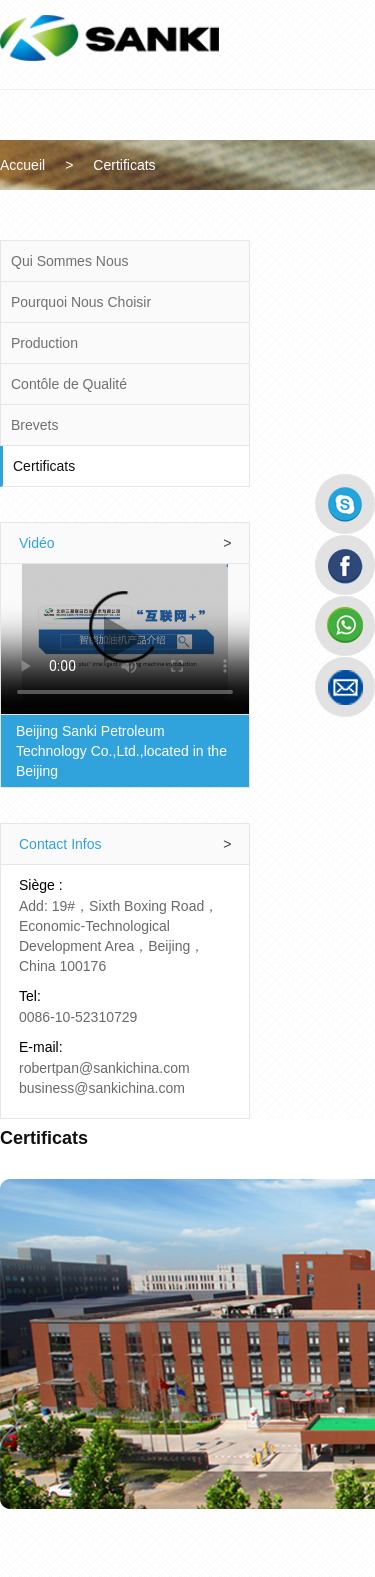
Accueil (50, 165)
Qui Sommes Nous (70, 261)
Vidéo (143, 543)
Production (45, 343)
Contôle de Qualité (70, 384)
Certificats (152, 165)
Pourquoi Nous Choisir (82, 302)
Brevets (35, 425)
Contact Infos (143, 824)
